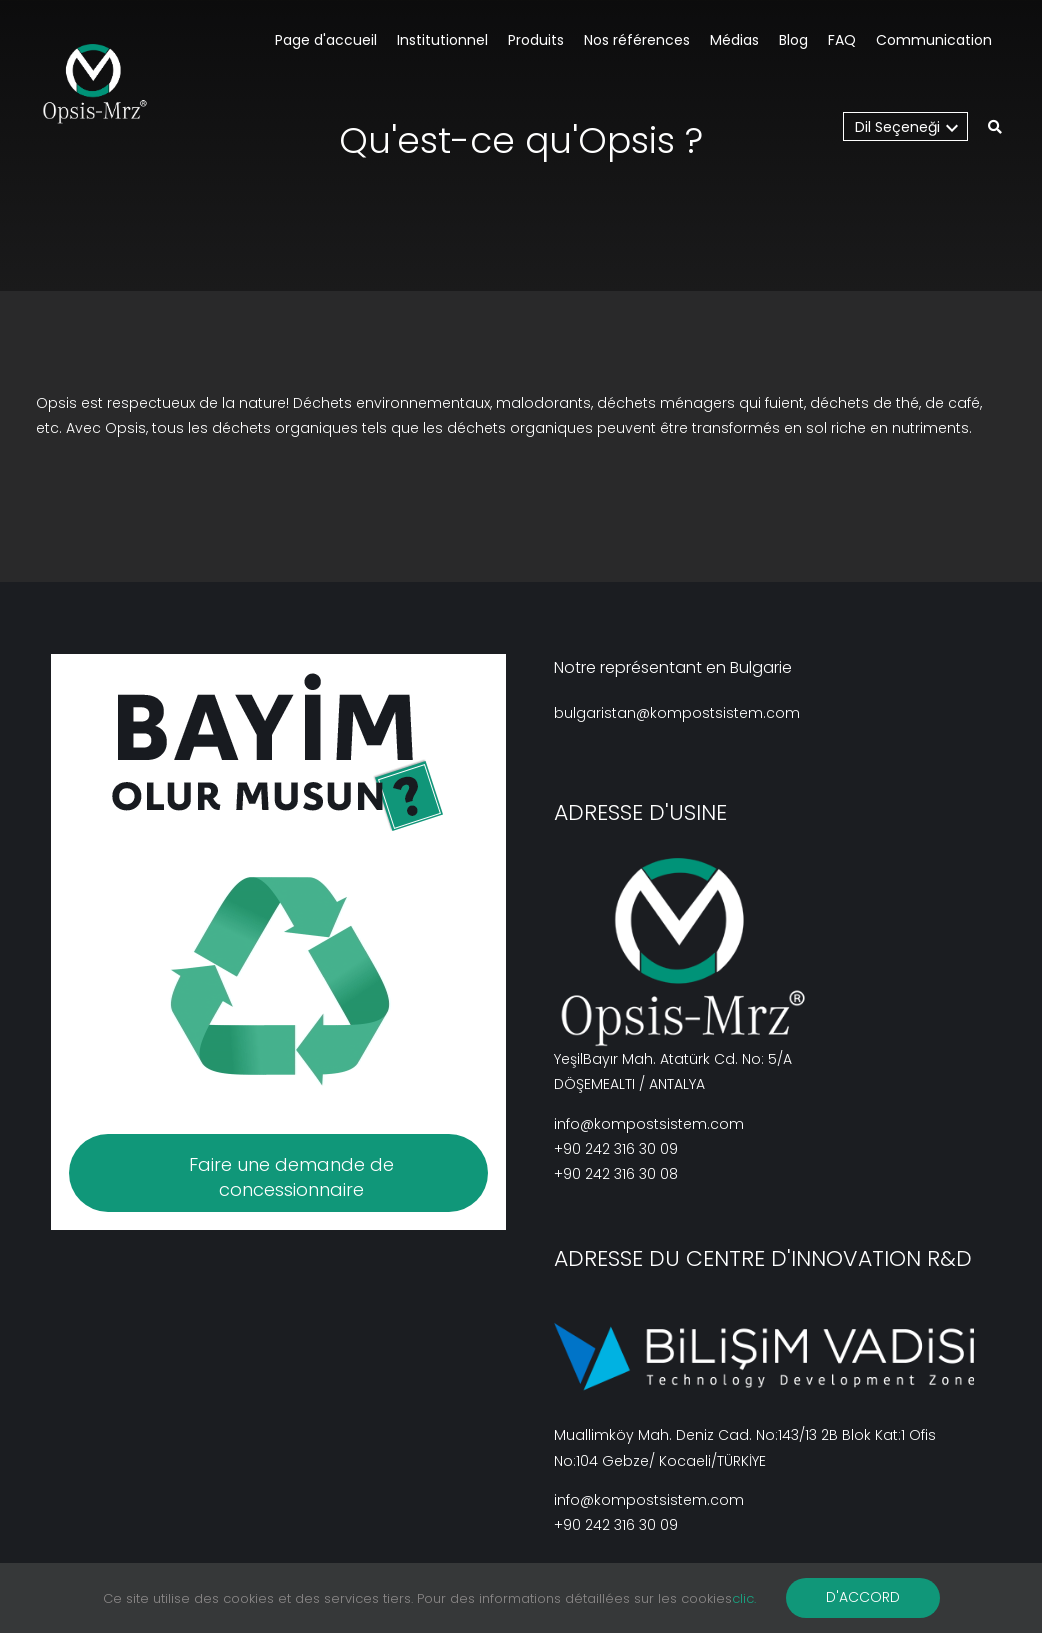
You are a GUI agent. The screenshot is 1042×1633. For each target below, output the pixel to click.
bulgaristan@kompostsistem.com (677, 713)
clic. (744, 1598)
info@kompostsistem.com (649, 1124)
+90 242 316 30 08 (616, 1174)
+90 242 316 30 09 (616, 1149)
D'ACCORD (863, 1597)
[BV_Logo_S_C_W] (102, 84)
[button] (995, 128)
